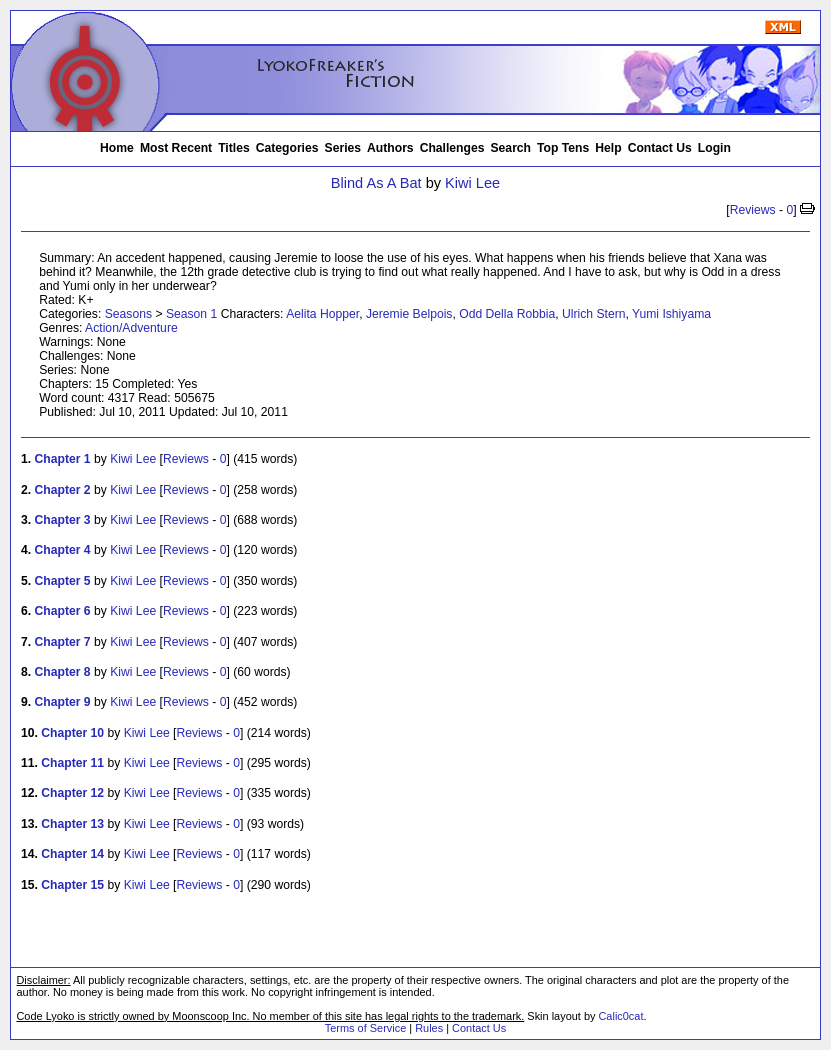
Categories (287, 148)
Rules (429, 1028)
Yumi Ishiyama (671, 314)
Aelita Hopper (322, 314)
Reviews (753, 210)
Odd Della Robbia (507, 314)
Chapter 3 (63, 520)
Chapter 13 (72, 824)
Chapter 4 (63, 550)
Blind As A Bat (376, 183)
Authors (390, 148)
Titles (234, 148)
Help (608, 148)
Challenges (452, 148)
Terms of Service (365, 1028)
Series (343, 148)
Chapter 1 (63, 459)
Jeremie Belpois (409, 314)
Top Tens (563, 148)
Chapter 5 (63, 581)
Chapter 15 (72, 885)
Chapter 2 (63, 490)
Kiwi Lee (472, 183)
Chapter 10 (72, 733)
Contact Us (660, 148)
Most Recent (176, 148)
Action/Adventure (131, 328)
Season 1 (191, 314)
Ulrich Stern (594, 314)
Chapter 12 (72, 793)
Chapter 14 (72, 854)
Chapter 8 (63, 672)
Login (714, 148)
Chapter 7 (63, 642)
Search (511, 148)
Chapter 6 (63, 611)
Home (117, 148)
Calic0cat (620, 1016)
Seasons (128, 314)
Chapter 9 (63, 702)
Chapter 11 (72, 763)
